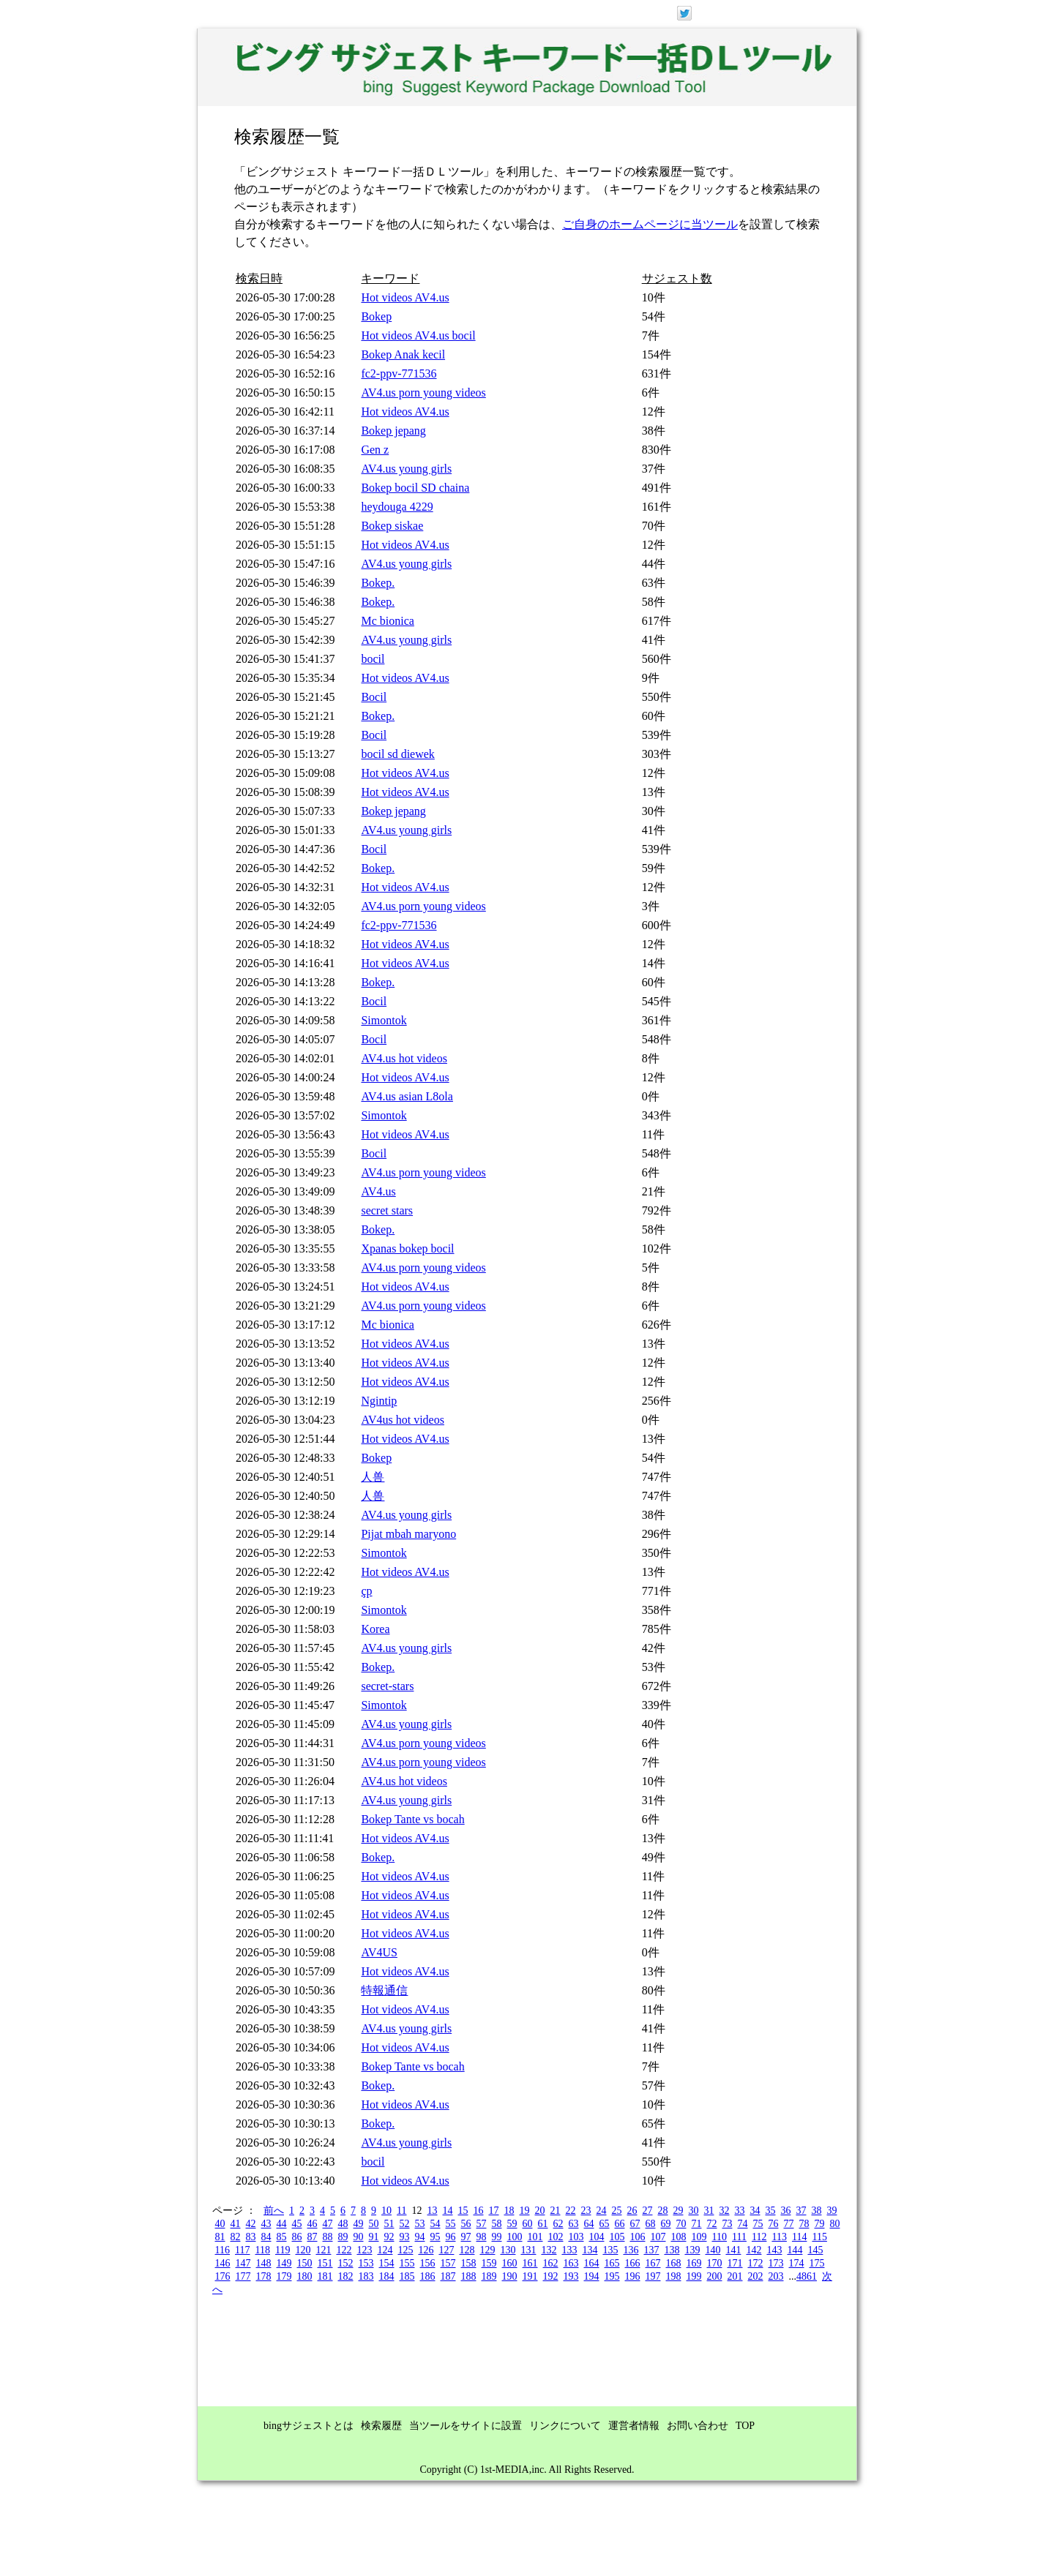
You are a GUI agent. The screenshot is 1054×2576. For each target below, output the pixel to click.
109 (699, 2236)
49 (359, 2223)
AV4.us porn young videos (423, 392)
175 (817, 2263)
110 (719, 2236)
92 (389, 2236)
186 (428, 2276)
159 (489, 2263)
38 (816, 2210)
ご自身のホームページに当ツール (650, 224)
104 (597, 2236)
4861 (806, 2276)
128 (466, 2250)
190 (509, 2276)
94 (420, 2236)
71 (697, 2223)
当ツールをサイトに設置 (465, 2425)
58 (497, 2223)
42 (251, 2223)
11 (401, 2210)
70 (681, 2223)
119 (282, 2250)
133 (569, 2250)
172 (755, 2263)
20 (539, 2210)
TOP (745, 2425)
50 (374, 2223)
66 (620, 2223)
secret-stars (387, 1686)
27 (647, 2210)
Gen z (375, 449)
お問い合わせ (697, 2425)
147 (243, 2263)
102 (556, 2236)
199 (694, 2276)
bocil (372, 659)
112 (759, 2236)
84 (266, 2236)
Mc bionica (387, 621)
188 (468, 2276)
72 (712, 2223)
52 (405, 2223)
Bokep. (378, 583)
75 (758, 2223)
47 (328, 2223)
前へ (274, 2210)
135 (610, 2250)
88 (328, 2236)
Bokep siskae (392, 525)
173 (776, 2263)
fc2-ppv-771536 (398, 373)
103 (576, 2236)
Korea (375, 1629)
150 (305, 2263)
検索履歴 (381, 2425)
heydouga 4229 (397, 506)
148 (264, 2263)
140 (712, 2250)
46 (312, 2223)
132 (548, 2250)
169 (694, 2263)
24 (601, 2210)
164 (591, 2263)
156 (428, 2263)
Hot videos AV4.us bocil (418, 335)
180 (305, 2276)
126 (425, 2250)
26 (632, 2210)
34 (755, 2210)
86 (297, 2236)
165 (612, 2263)
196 (632, 2276)
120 (302, 2250)
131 (528, 2250)
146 (223, 2263)
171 (735, 2263)
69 (666, 2223)
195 (612, 2276)
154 (387, 2263)
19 (524, 2210)
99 (497, 2236)
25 (616, 2210)
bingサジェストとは (309, 2425)
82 (236, 2236)
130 (507, 2250)
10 (386, 2210)
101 (535, 2236)
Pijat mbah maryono (408, 1534)
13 (432, 2210)
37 (801, 2210)
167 (653, 2263)
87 (312, 2236)
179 (284, 2276)
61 (543, 2223)
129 (487, 2250)
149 (284, 2263)
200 (714, 2276)
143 (774, 2250)
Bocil (373, 697)
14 (447, 2210)
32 (724, 2210)
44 (282, 2223)
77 (789, 2223)
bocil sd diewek (397, 754)
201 (735, 2276)
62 (558, 2223)
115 (819, 2236)
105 (617, 2236)
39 (831, 2210)
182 (346, 2276)
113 (778, 2236)
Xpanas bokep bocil (407, 1248)
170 (714, 2263)
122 (343, 2250)
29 (678, 2210)
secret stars (387, 1210)
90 (359, 2236)
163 (571, 2263)
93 (405, 2236)
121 (323, 2250)
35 (770, 2210)
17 (493, 2210)
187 (448, 2276)
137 (651, 2250)
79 (820, 2223)
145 (815, 2250)
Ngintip (379, 1400)
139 (692, 2250)
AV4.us (378, 1191)
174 (796, 2263)
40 (220, 2223)
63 (574, 2223)
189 (489, 2276)
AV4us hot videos (402, 1419)
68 (651, 2223)
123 (364, 2250)
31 (708, 2210)
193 (571, 2276)
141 (733, 2250)
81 (220, 2236)
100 (515, 2236)
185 (407, 2276)
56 (466, 2223)
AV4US (379, 1952)
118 (262, 2250)
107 (658, 2236)
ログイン (780, 12)
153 (366, 2263)
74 (743, 2223)
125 (405, 2250)
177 (243, 2276)
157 (448, 2263)
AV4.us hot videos (404, 1058)
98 (481, 2236)
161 (530, 2263)
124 (384, 2250)
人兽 (372, 1477)
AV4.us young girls (406, 468)
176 (223, 2276)
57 (481, 2223)
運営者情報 (633, 2425)
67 (635, 2223)
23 (585, 2210)
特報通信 (384, 1990)
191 (530, 2276)
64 (589, 2223)
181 (325, 2276)
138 (671, 2250)
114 (799, 2236)
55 (451, 2223)
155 (407, 2263)
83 (251, 2236)
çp (366, 1591)
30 (693, 2210)
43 (266, 2223)
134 (589, 2250)
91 (374, 2236)
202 (755, 2276)
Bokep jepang (393, 430)
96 (451, 2236)
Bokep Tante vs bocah (412, 1819)
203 (776, 2276)
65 (604, 2223)
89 (343, 2236)
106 (638, 2236)
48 (343, 2223)
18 (509, 2210)
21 (555, 2210)
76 (774, 2223)
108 (679, 2236)
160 (509, 2263)
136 (630, 2250)
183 (366, 2276)
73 (727, 2223)
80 (835, 2223)
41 (236, 2223)
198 (673, 2276)
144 (794, 2250)
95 (435, 2236)
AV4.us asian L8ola (406, 1096)
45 (297, 2223)
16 (478, 2210)
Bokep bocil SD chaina (415, 487)
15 (462, 2210)
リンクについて (565, 2425)
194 (591, 2276)
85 (282, 2236)
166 (632, 2263)
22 (570, 2210)
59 (512, 2223)
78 (804, 2223)
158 (468, 2263)
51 (389, 2223)
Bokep (376, 316)
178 (264, 2276)
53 (420, 2223)
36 (785, 2210)
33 (739, 2210)
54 (435, 2223)
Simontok (383, 1020)
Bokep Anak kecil (403, 354)
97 (466, 2236)
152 (346, 2263)
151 (325, 2263)
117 (242, 2250)
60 (528, 2223)
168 (673, 2263)
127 (446, 2250)
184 (387, 2276)
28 (662, 2210)
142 (753, 2250)
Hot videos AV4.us (405, 297)
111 (739, 2236)
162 (550, 2263)
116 (222, 2250)
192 (550, 2276)
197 (653, 2276)
